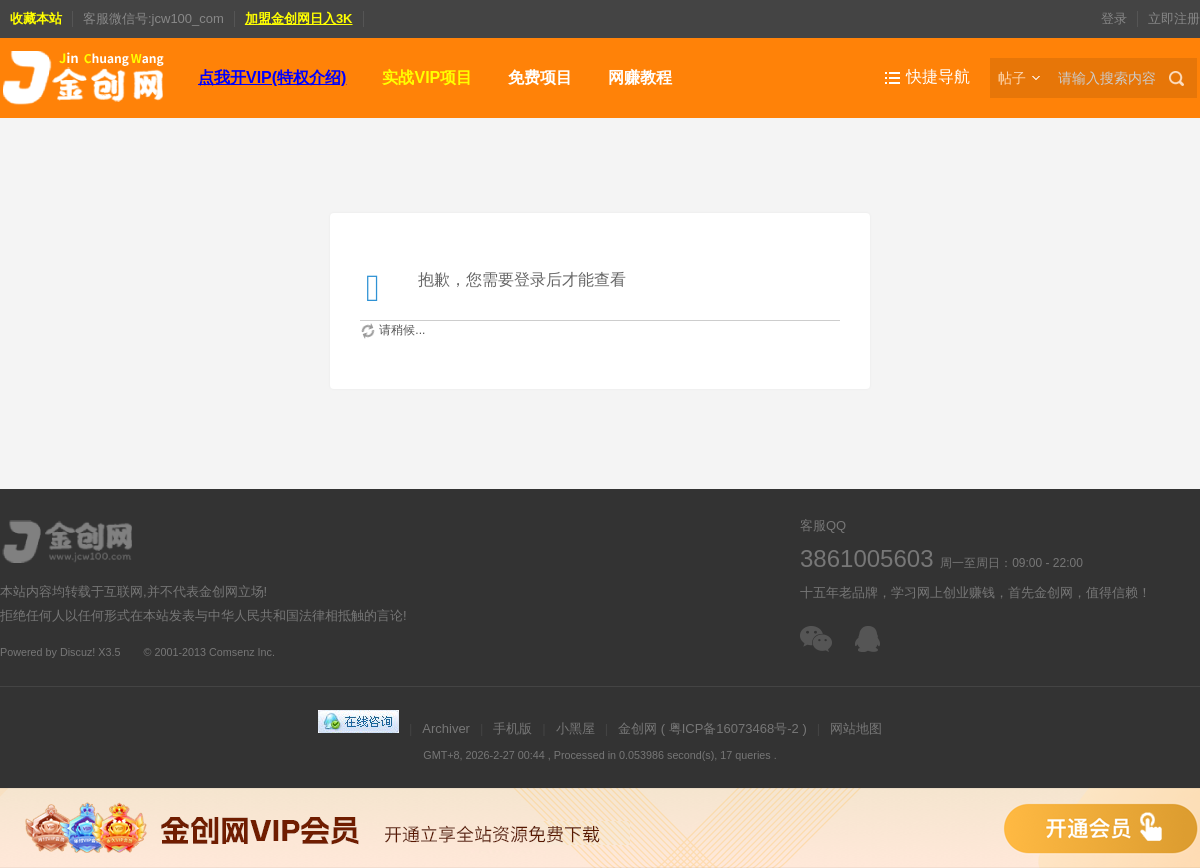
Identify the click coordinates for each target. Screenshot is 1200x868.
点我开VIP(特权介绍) (272, 77)
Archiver (446, 728)
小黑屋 (575, 728)
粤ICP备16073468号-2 (734, 728)
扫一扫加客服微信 (817, 639)
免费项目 (540, 77)
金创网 (637, 728)
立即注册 (1174, 18)
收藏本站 (36, 18)
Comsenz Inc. (242, 652)
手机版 (512, 728)
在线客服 (872, 639)
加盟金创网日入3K (299, 18)
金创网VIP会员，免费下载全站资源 (600, 828)
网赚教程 (640, 77)
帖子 (1012, 78)
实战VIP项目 (427, 77)
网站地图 (856, 728)
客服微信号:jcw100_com (153, 18)
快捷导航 (938, 76)
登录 (1114, 18)
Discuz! (77, 652)
